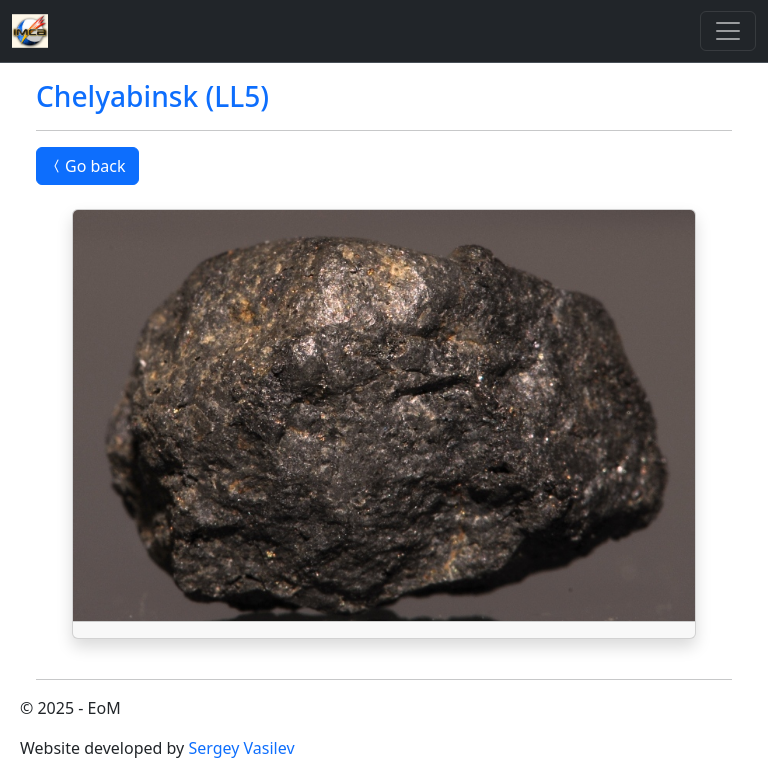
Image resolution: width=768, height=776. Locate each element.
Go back (87, 166)
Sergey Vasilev (241, 748)
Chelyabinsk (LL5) (152, 96)
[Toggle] (728, 31)
